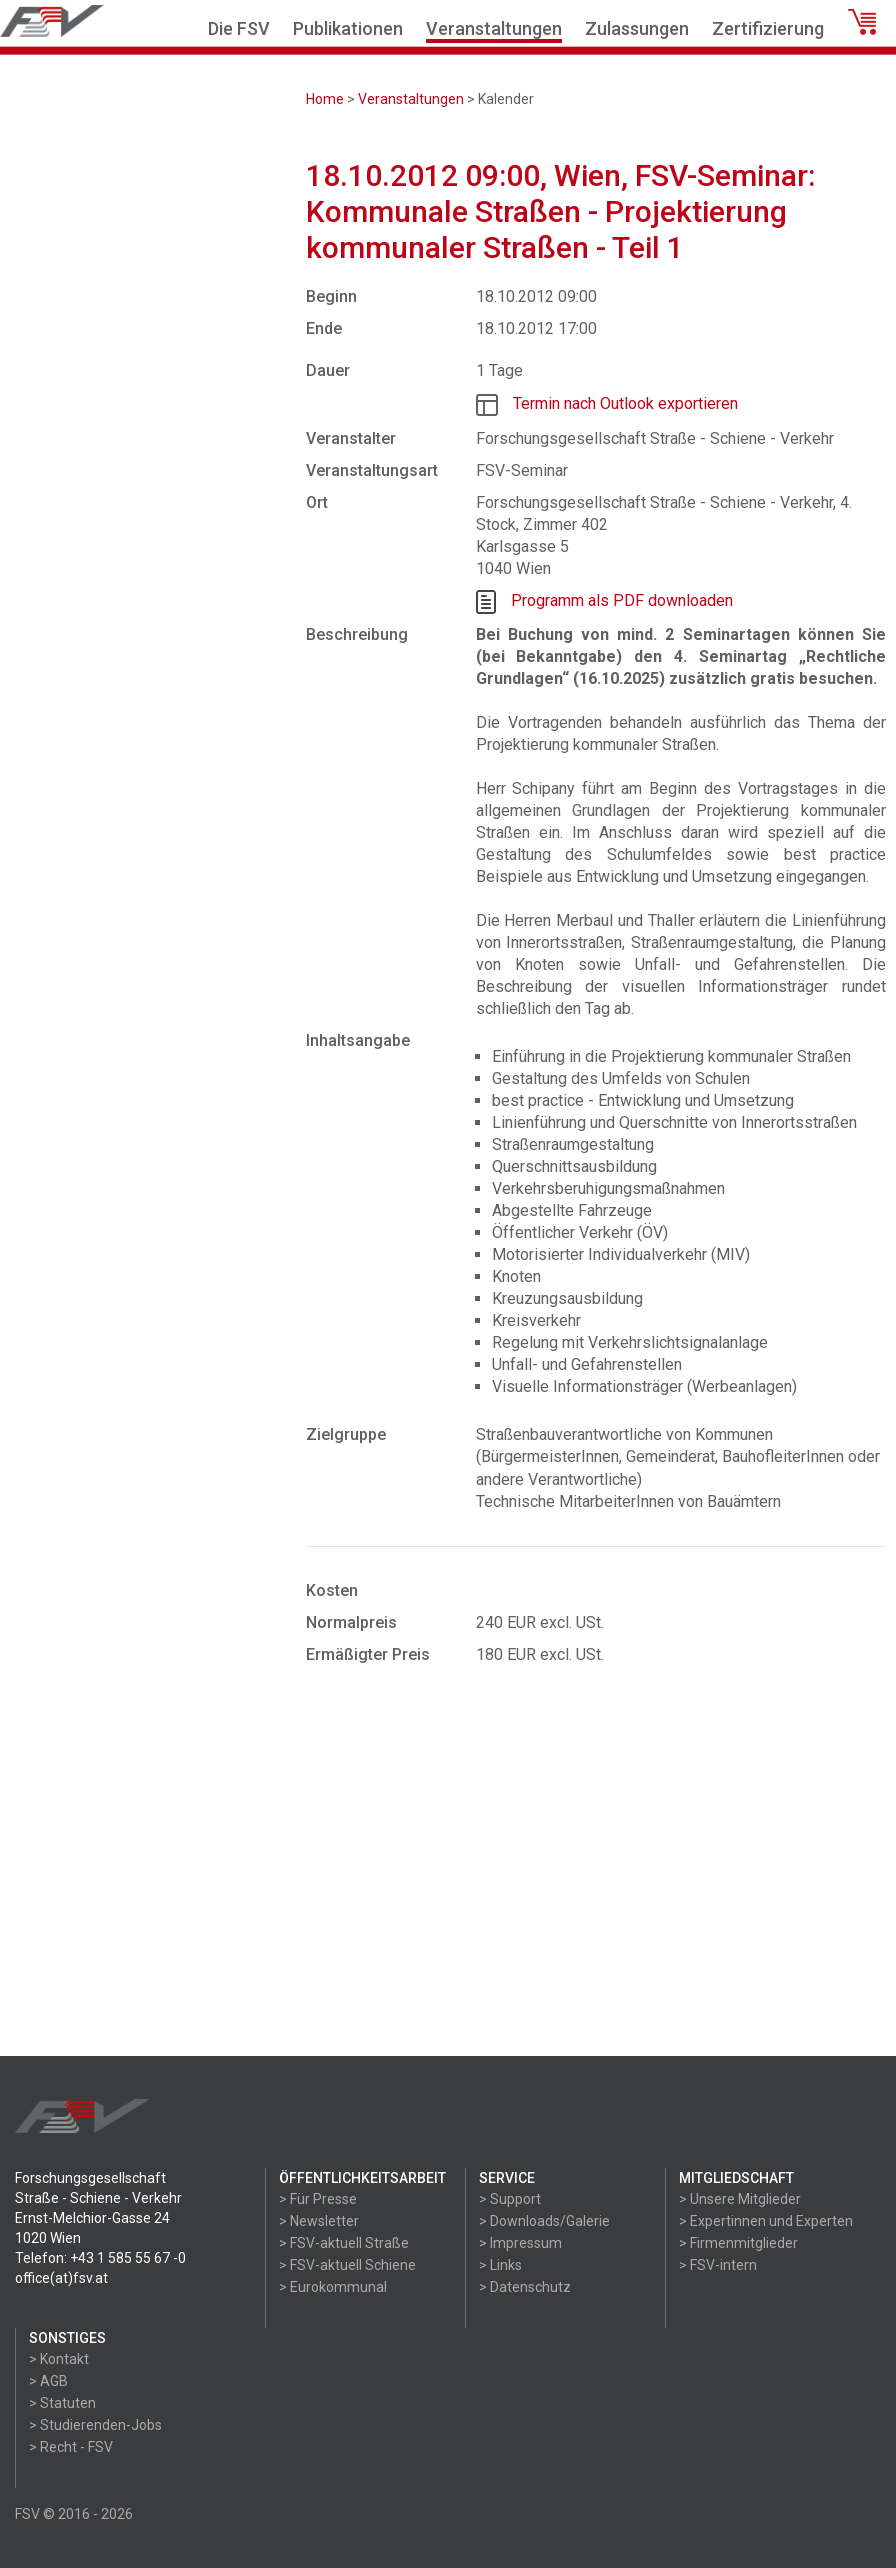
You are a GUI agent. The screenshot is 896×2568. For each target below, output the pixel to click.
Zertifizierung (768, 28)
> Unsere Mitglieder (740, 2199)
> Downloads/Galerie (544, 2221)
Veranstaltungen (494, 28)
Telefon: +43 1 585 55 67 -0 (100, 2258)
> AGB (48, 2381)
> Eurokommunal (333, 2287)
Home (325, 99)
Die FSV (239, 28)
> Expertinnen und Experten (766, 2221)
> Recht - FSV (71, 2447)
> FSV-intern (718, 2265)
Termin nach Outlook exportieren (625, 403)
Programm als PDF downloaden (622, 600)
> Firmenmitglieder (738, 2243)
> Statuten (62, 2403)
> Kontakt (59, 2359)
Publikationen (348, 28)
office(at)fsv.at (61, 2278)
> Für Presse (318, 2199)
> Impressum (520, 2243)
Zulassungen (637, 28)
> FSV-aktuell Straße (344, 2243)
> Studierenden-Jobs (95, 2425)
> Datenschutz (525, 2287)
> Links (500, 2265)
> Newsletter (319, 2221)
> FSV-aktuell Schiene (347, 2265)
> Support (510, 2199)
